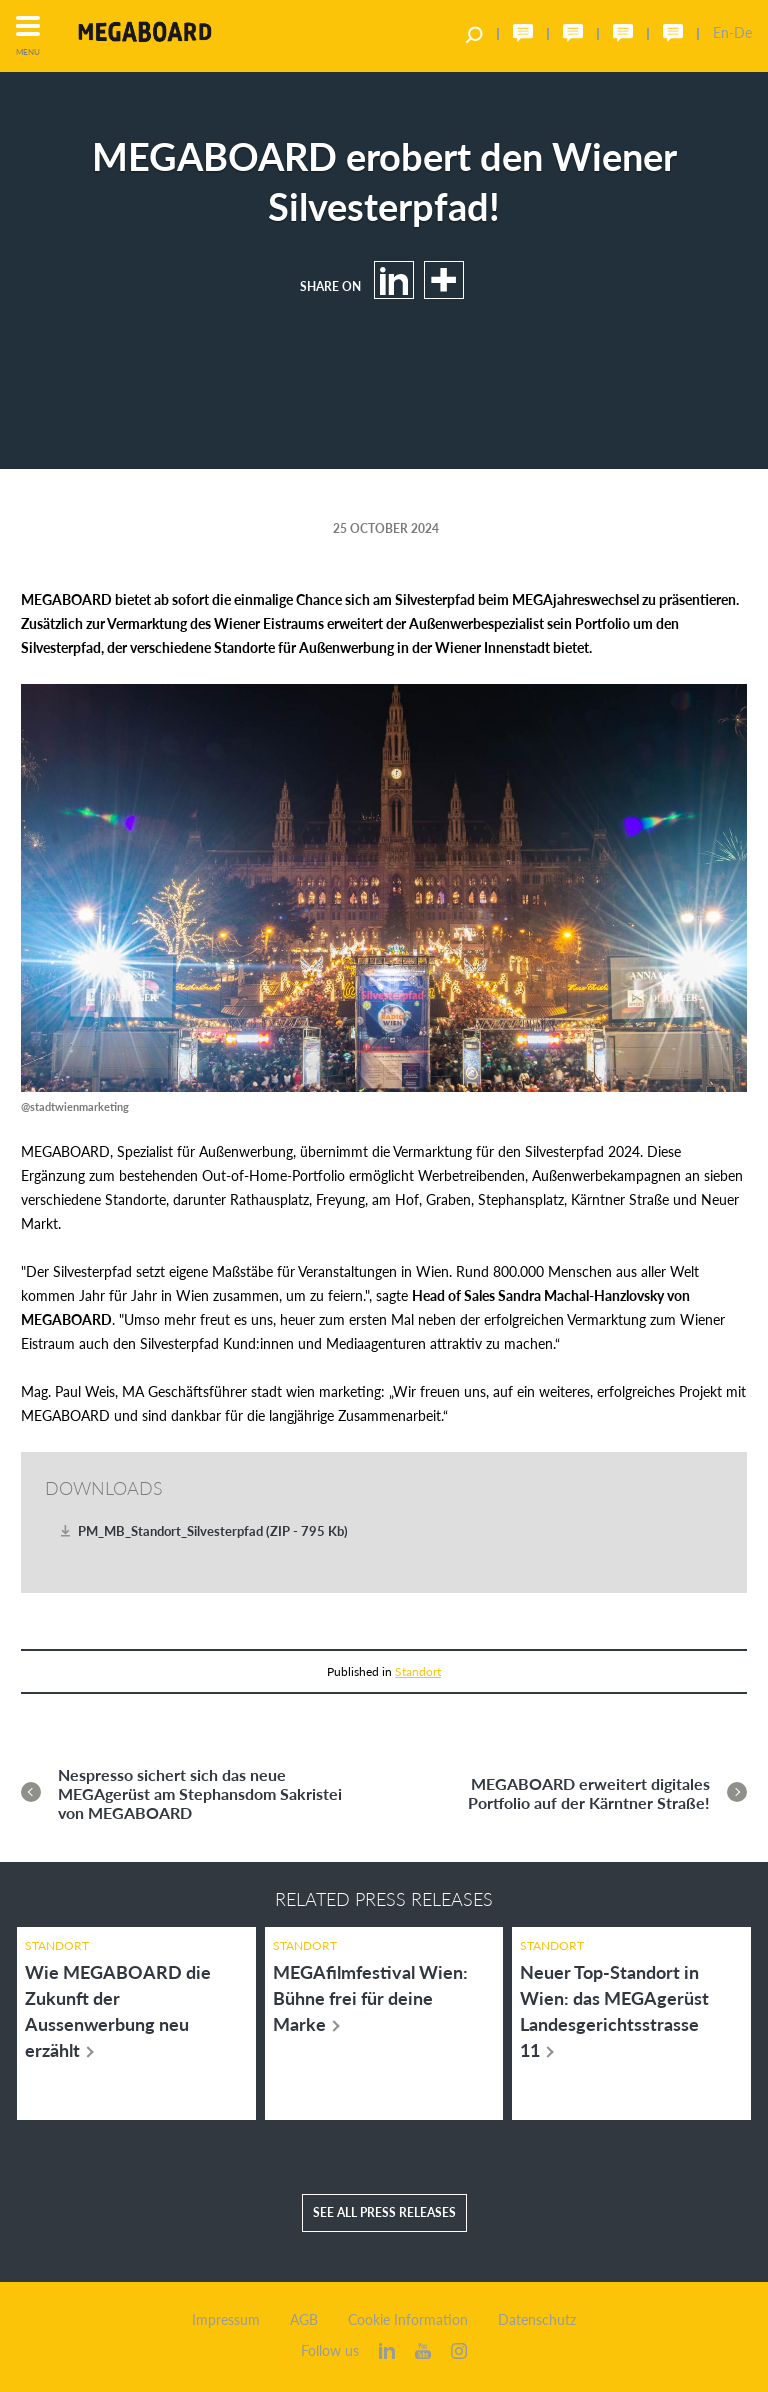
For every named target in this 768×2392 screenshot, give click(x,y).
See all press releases (384, 2212)
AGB (304, 2320)
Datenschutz (537, 2320)
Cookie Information (408, 2320)
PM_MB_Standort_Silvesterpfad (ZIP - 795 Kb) (213, 1531)
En (721, 32)
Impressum (226, 2320)
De (743, 32)
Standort (418, 1671)
